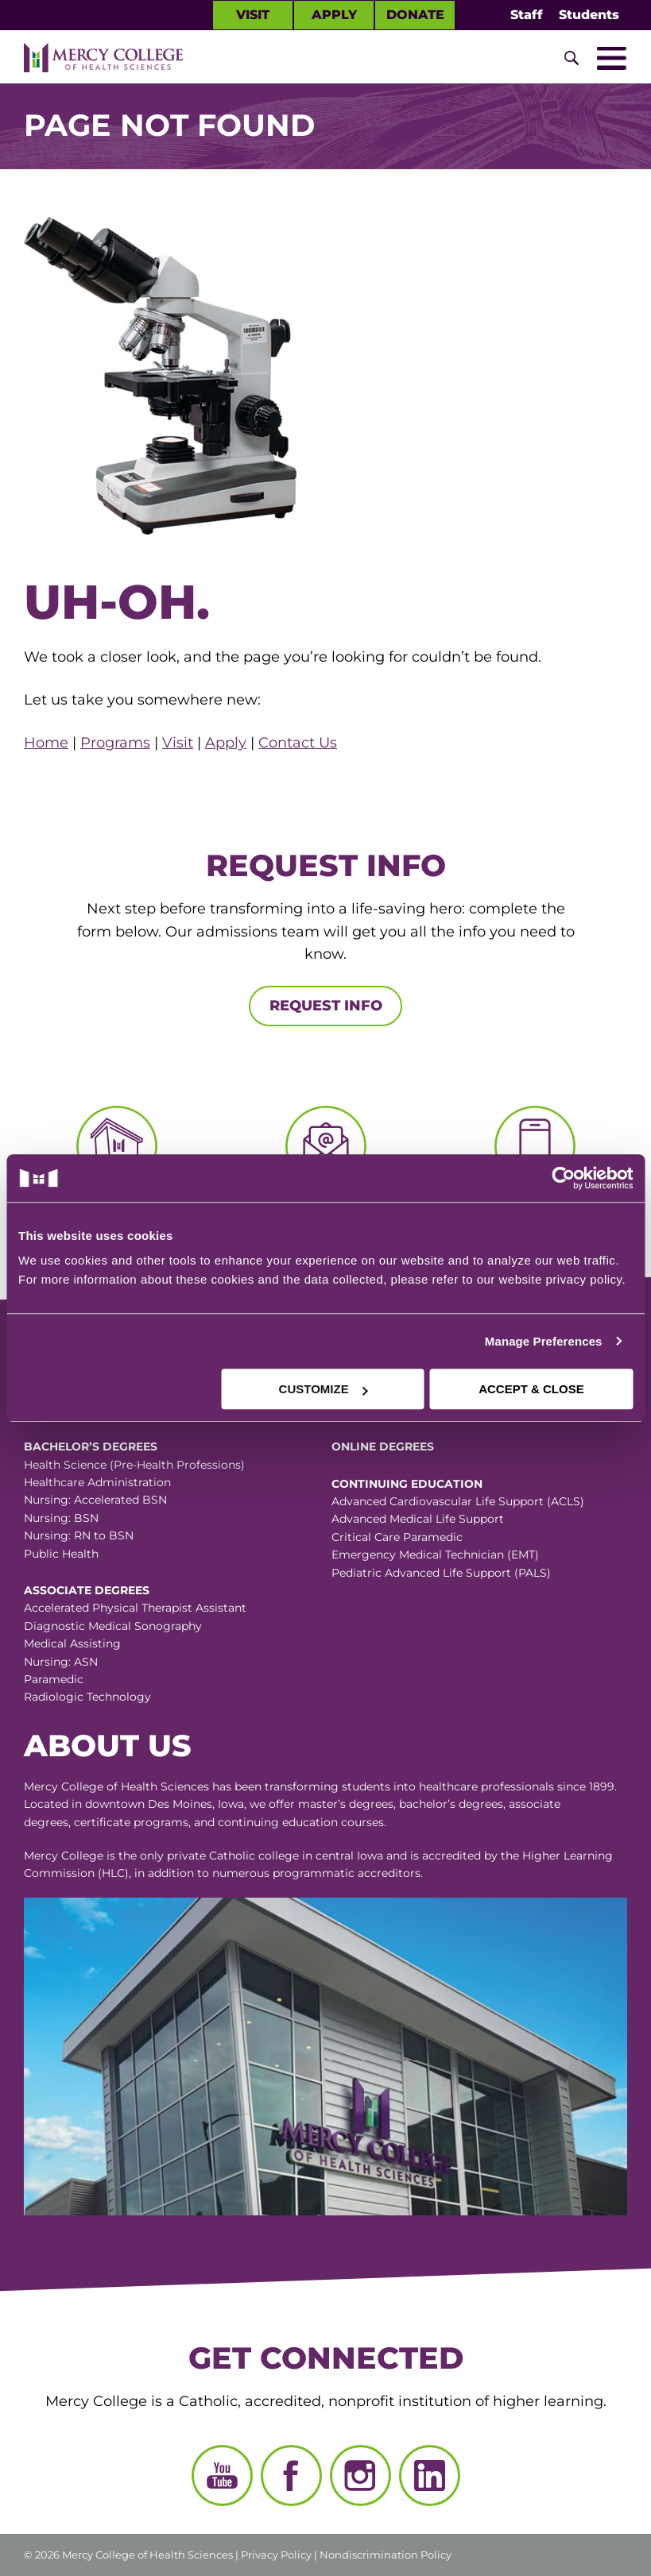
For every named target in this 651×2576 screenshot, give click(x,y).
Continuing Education (406, 1484)
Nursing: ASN (61, 1662)
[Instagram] (360, 2475)
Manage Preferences (544, 1341)
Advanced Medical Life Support (417, 1519)
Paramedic (53, 1679)
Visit (252, 14)
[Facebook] (291, 2475)
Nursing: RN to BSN (79, 1535)
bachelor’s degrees (451, 1804)
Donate (415, 14)
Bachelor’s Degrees (90, 1446)
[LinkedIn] (429, 2475)
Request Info (325, 1005)
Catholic (232, 1855)
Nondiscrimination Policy (385, 2554)
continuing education (278, 1822)
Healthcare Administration (97, 1482)
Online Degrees (382, 1446)
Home (46, 742)
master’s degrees (345, 1804)
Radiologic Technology (87, 1697)
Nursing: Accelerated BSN (95, 1500)
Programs (115, 742)
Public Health (61, 1554)
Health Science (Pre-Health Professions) (134, 1465)
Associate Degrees (86, 1590)
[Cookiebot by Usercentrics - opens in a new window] (480, 1178)
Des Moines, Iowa (196, 1804)
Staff (526, 14)
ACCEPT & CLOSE (531, 1389)
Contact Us (297, 742)
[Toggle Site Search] (571, 58)
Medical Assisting (72, 1643)
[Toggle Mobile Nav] (611, 58)
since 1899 (585, 1786)
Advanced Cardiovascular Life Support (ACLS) (457, 1501)
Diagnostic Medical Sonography (113, 1626)
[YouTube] (222, 2475)
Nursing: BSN (61, 1518)
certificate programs (131, 1822)
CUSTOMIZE (323, 1389)
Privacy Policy (276, 2554)
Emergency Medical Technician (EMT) (435, 1554)
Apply (334, 14)
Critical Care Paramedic (397, 1537)
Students (589, 14)
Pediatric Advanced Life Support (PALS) (441, 1573)
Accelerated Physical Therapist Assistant (135, 1608)
